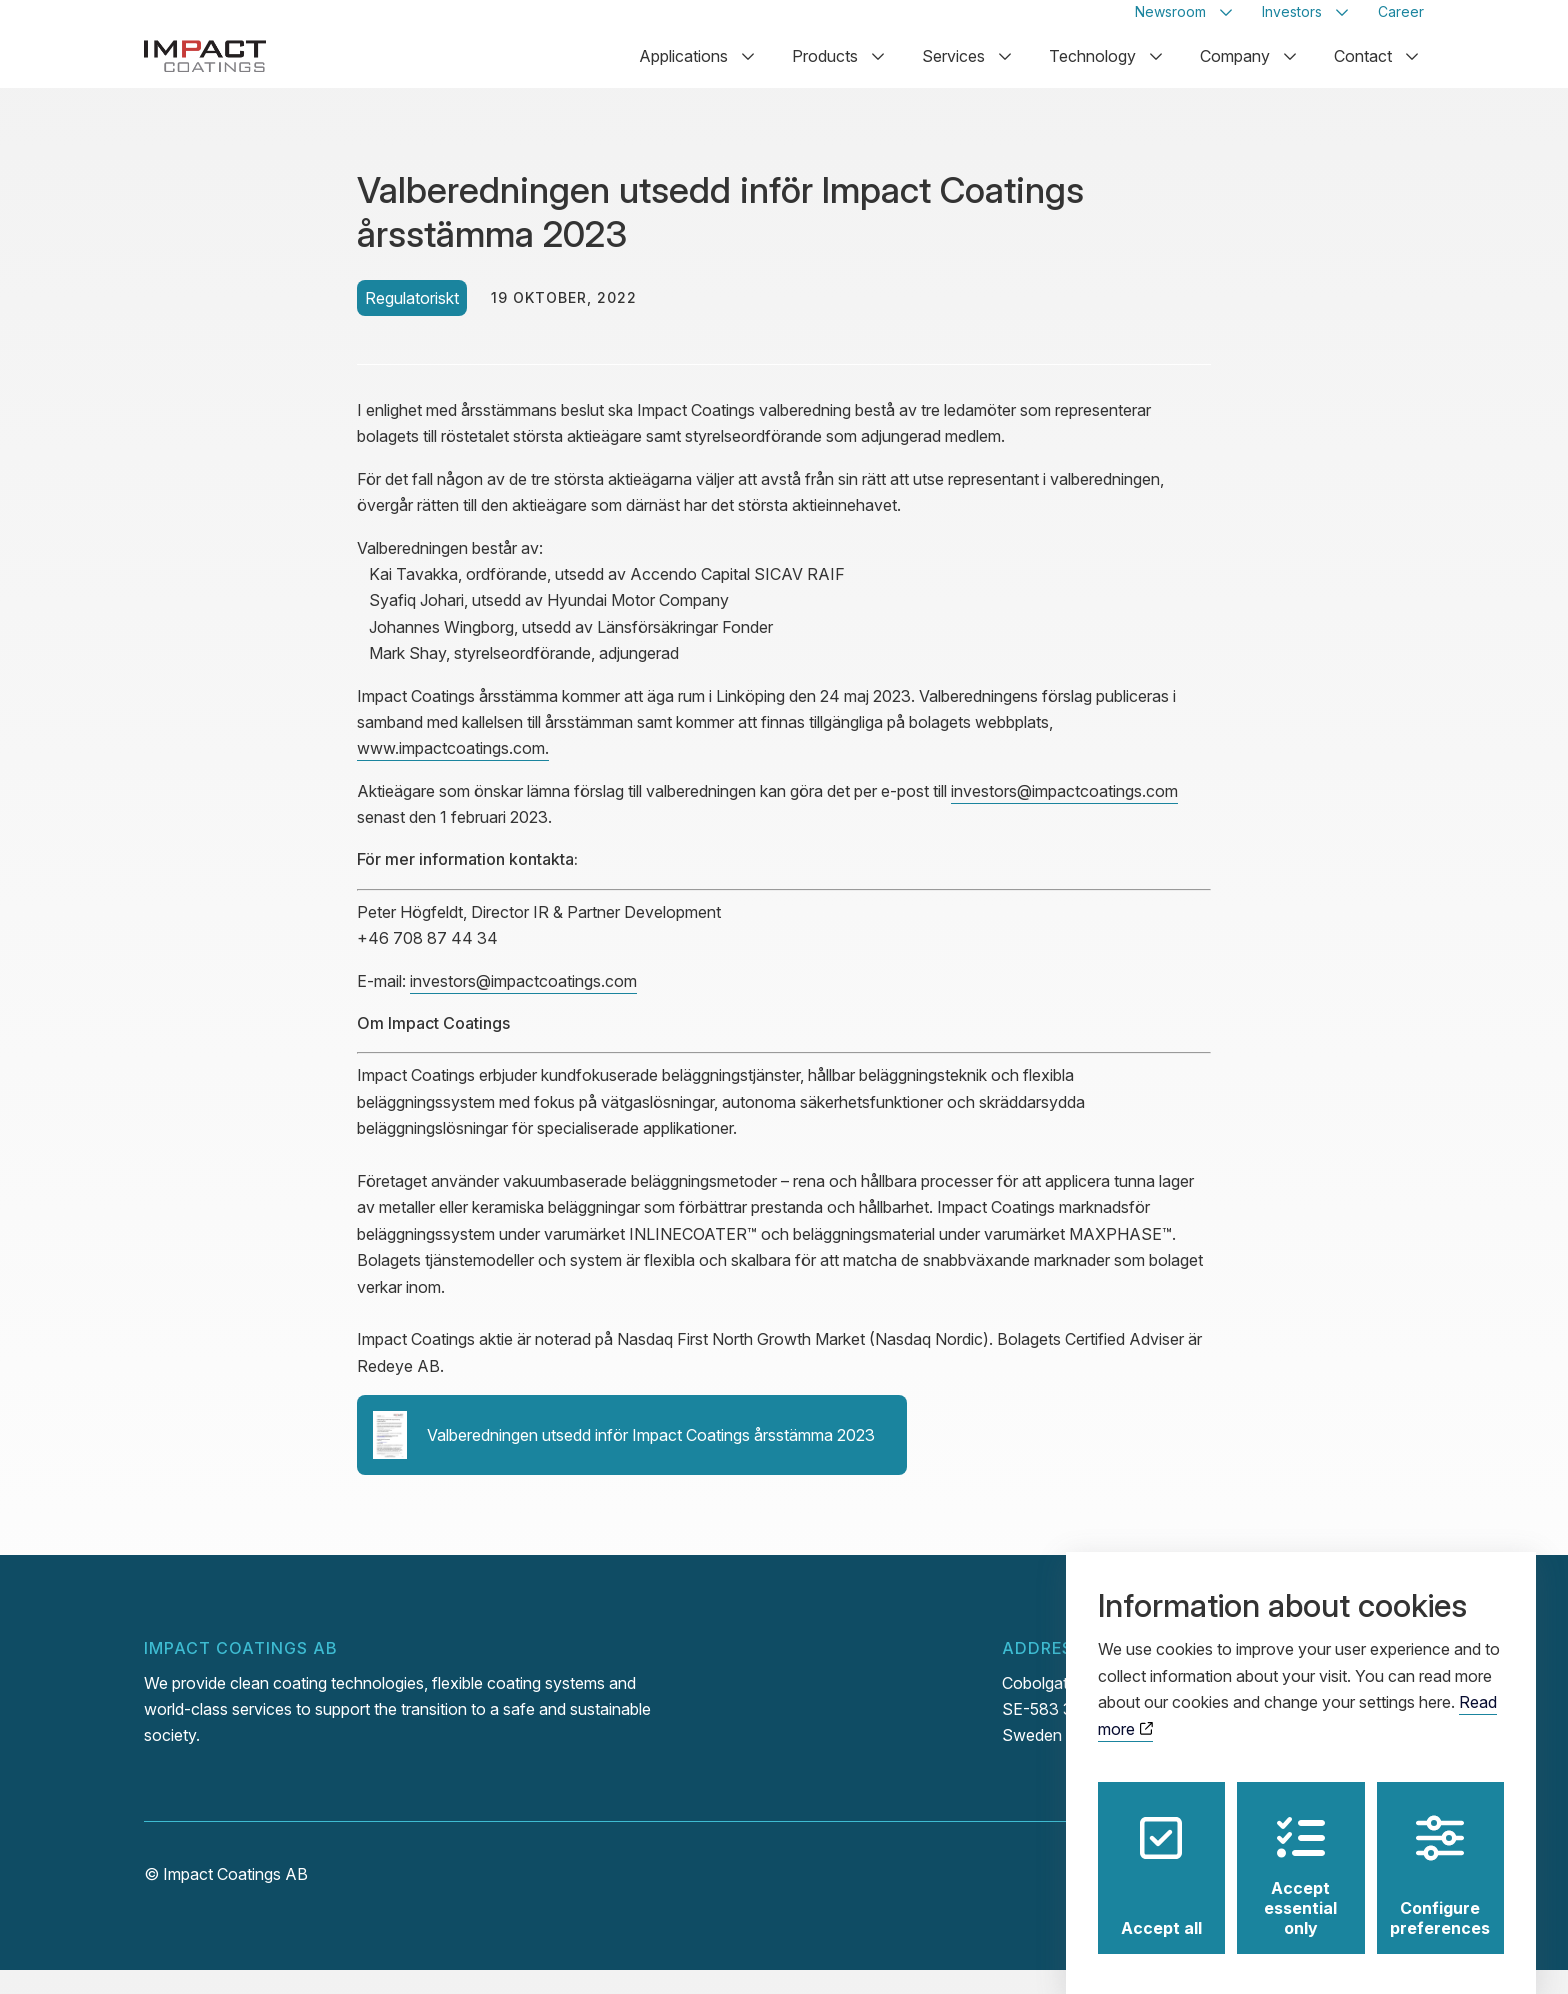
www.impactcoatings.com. (453, 772)
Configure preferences (1440, 1857)
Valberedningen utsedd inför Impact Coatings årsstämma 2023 (624, 1459)
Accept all (1161, 1857)
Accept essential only (1300, 1857)
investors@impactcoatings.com (1064, 815)
